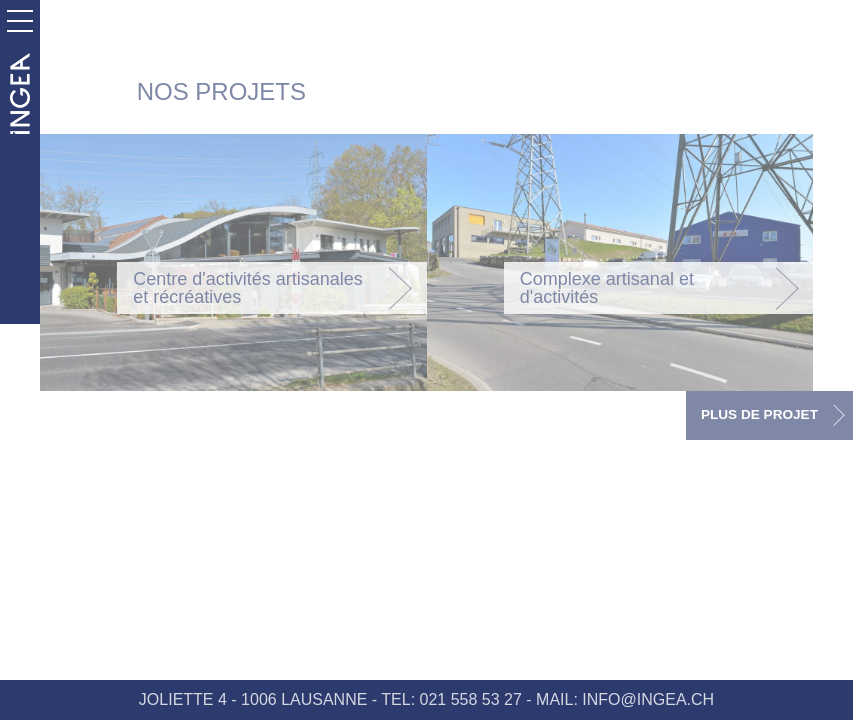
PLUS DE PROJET (759, 414)
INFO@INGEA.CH (648, 699)
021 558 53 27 (471, 699)
